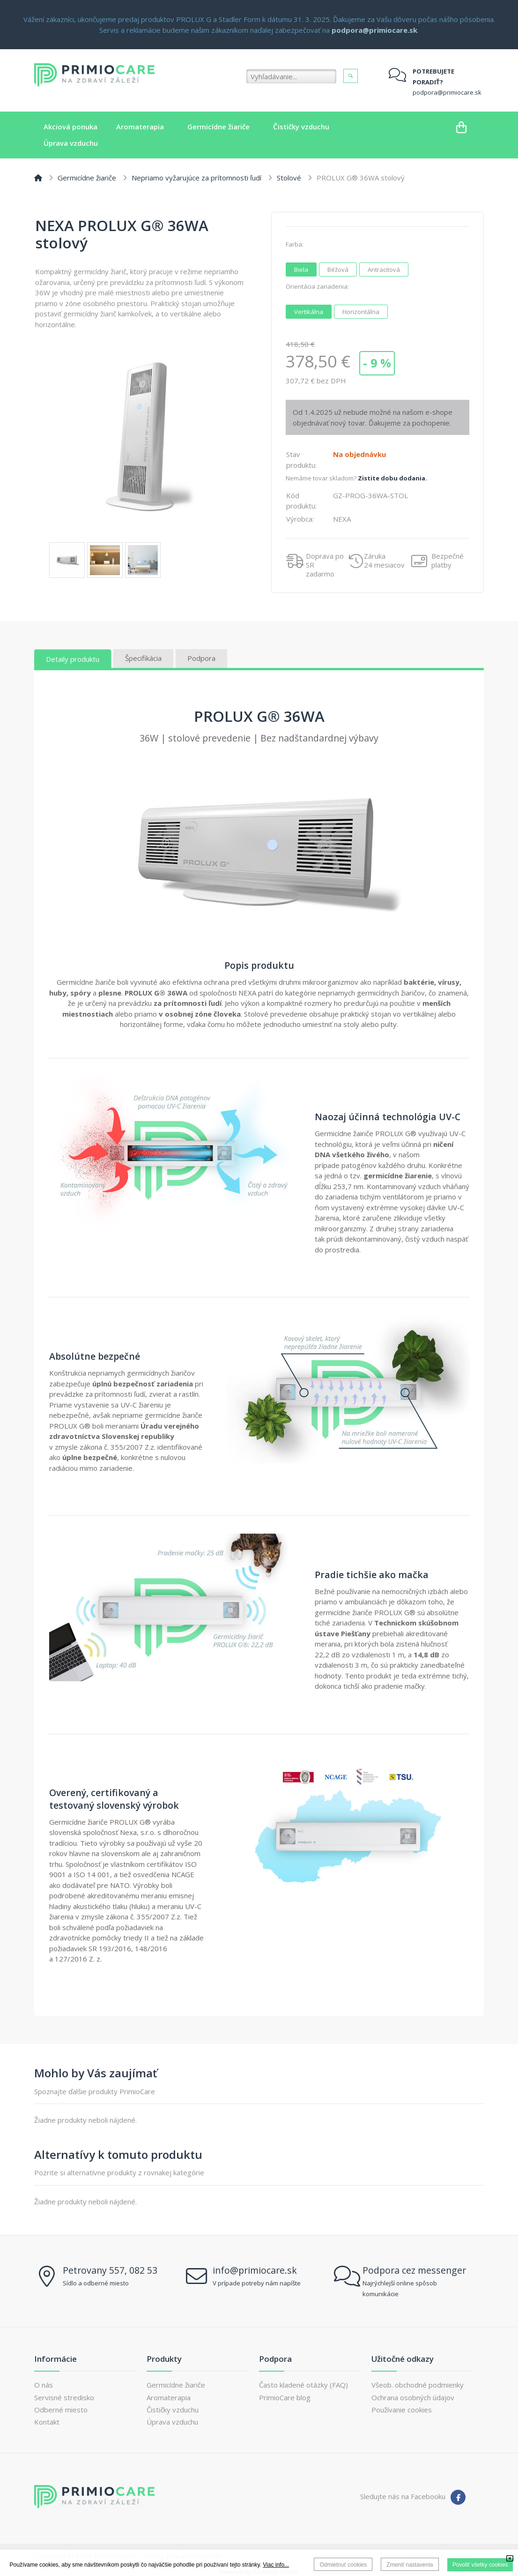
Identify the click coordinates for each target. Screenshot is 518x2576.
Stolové (289, 177)
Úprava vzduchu (172, 2421)
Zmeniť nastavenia (409, 2564)
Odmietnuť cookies (343, 2564)
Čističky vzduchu (173, 2409)
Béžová (341, 269)
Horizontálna (363, 311)
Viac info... (276, 2564)
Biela (304, 269)
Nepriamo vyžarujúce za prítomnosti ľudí (196, 177)
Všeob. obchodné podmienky (417, 2384)
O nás (43, 2384)
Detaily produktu (72, 659)
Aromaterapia (169, 2397)
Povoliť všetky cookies (480, 2564)
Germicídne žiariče (87, 177)
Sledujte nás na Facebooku (402, 2496)
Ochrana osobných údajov (412, 2397)
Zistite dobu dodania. (392, 478)
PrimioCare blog (285, 2397)
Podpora (201, 658)
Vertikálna (311, 311)
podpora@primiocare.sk (447, 92)
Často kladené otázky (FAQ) (303, 2384)
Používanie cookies (401, 2409)
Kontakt (46, 2421)
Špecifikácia (143, 658)
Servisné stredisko (64, 2397)
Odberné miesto (61, 2409)
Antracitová (387, 269)
